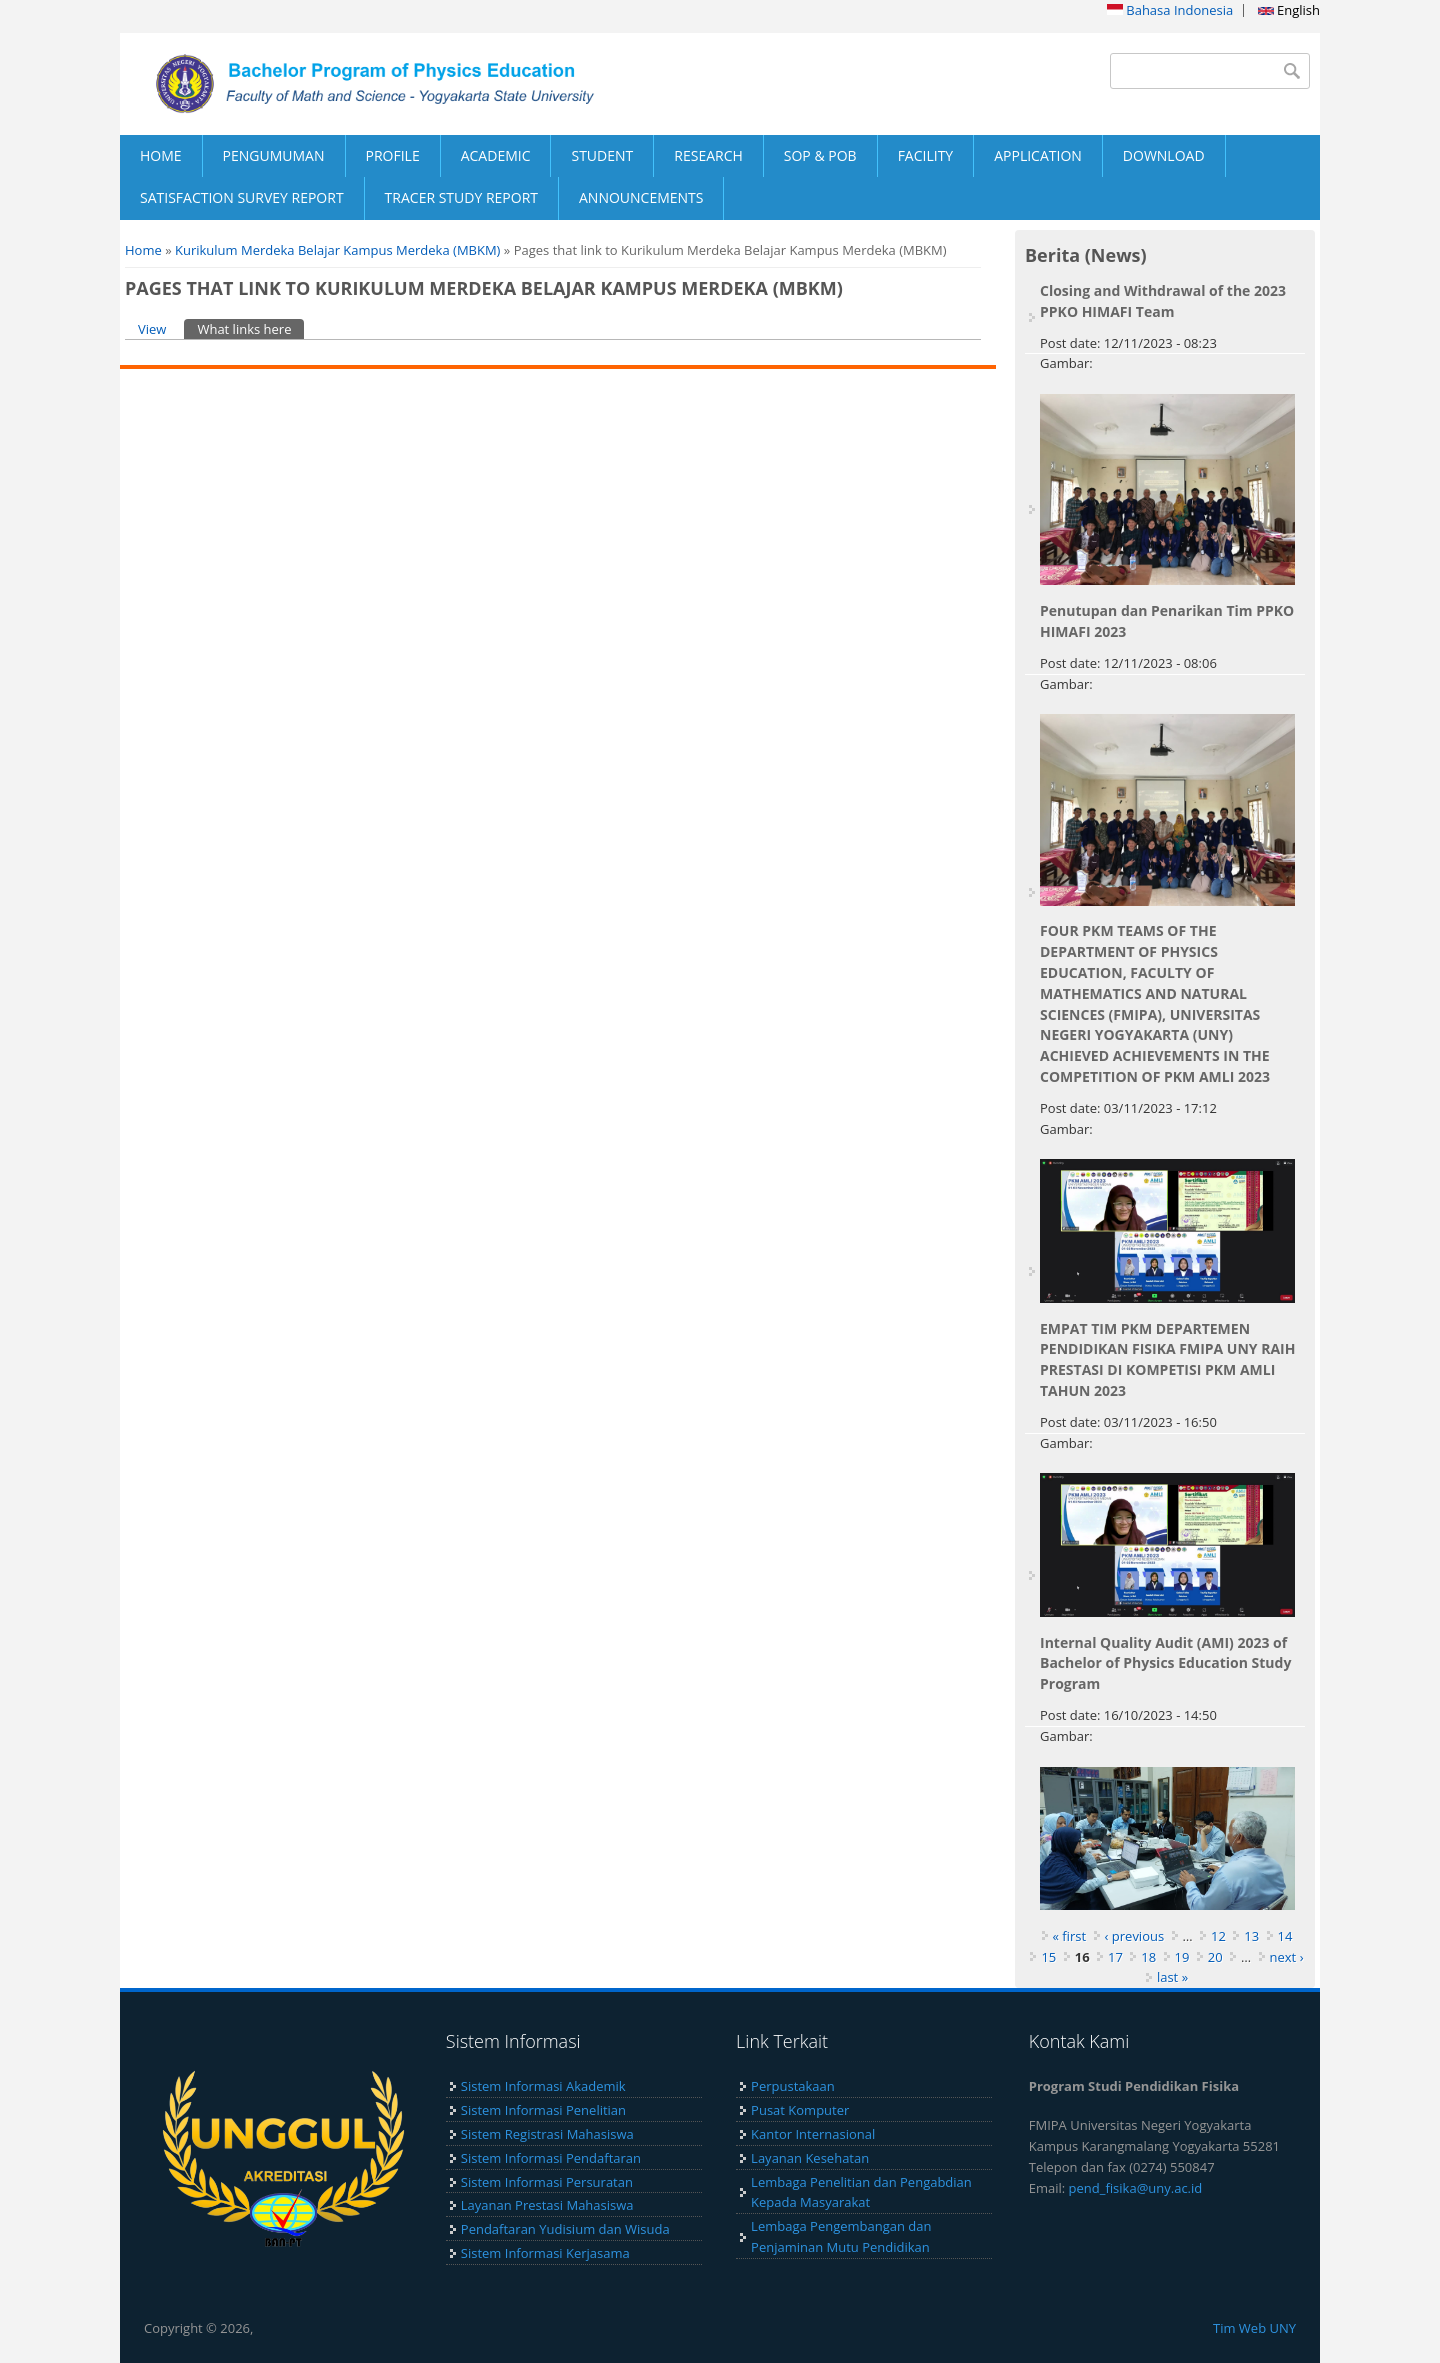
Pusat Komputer (800, 2110)
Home (143, 250)
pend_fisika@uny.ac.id (1136, 2188)
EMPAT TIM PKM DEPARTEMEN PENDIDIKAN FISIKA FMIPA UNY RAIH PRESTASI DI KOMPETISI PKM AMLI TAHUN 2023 (1167, 1359)
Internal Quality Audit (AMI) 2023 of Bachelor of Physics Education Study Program (1165, 1663)
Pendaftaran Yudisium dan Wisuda (565, 2229)
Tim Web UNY (1254, 2328)
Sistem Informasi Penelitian (543, 2110)
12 (1218, 1936)
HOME (161, 155)
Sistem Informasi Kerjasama (545, 2253)
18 (1148, 1957)
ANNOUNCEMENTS (641, 197)
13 (1251, 1936)
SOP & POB (820, 155)
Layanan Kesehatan (810, 2158)
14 (1285, 1936)
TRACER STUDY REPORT (461, 197)
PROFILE (393, 155)
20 (1215, 1957)
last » (1172, 1977)
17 (1115, 1957)
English (1289, 10)
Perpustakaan (793, 2086)
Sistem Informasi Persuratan (547, 2182)
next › (1287, 1957)
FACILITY (926, 155)
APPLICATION (1038, 155)
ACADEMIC (496, 155)
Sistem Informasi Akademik (543, 2086)
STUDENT (602, 155)
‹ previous (1135, 1936)
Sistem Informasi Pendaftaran (551, 2158)
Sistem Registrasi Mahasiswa (547, 2134)
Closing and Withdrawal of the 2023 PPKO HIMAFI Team (1163, 301)
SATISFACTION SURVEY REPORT (242, 197)
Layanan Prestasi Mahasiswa (547, 2205)
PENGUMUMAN (274, 155)
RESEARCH (708, 155)
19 (1182, 1957)
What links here (250, 328)
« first (1070, 1936)
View (152, 329)
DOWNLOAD (1164, 155)
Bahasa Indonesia (1170, 10)
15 (1048, 1957)
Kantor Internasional (813, 2134)
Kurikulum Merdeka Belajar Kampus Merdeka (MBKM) (338, 250)
